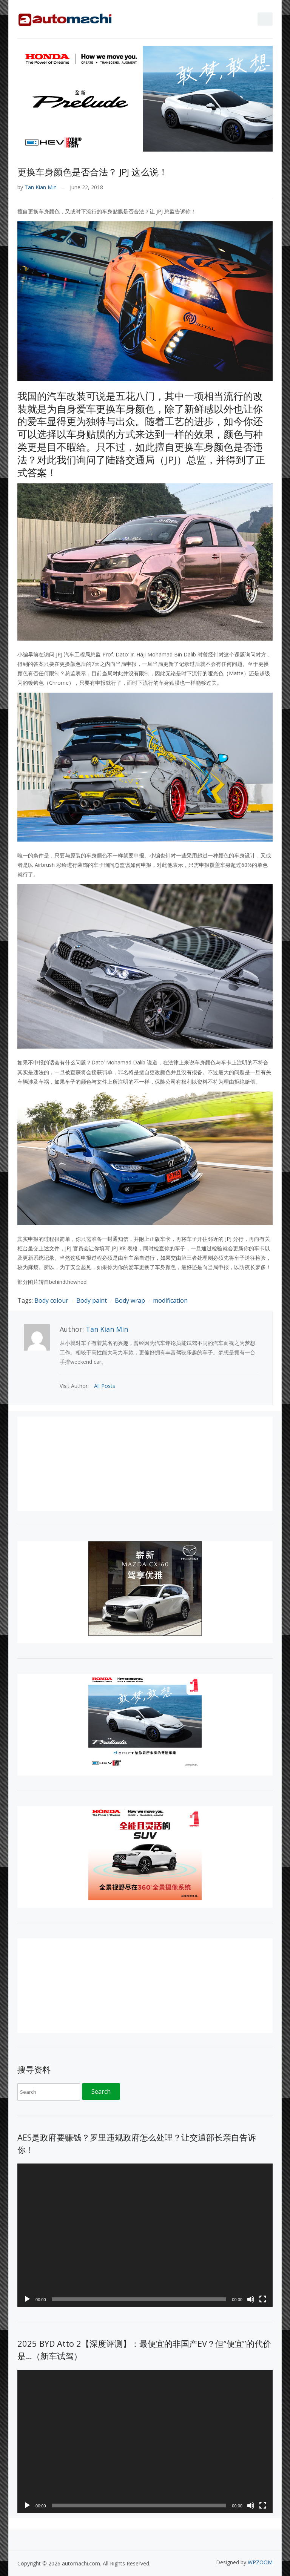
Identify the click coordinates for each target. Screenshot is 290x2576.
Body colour (51, 1300)
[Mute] (251, 2299)
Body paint (91, 1300)
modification (170, 1300)
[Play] (27, 2299)
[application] (145, 2235)
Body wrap (130, 1300)
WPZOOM (260, 2562)
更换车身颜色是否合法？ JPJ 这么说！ (92, 172)
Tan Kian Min (41, 187)
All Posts (104, 1385)
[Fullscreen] (263, 2299)
